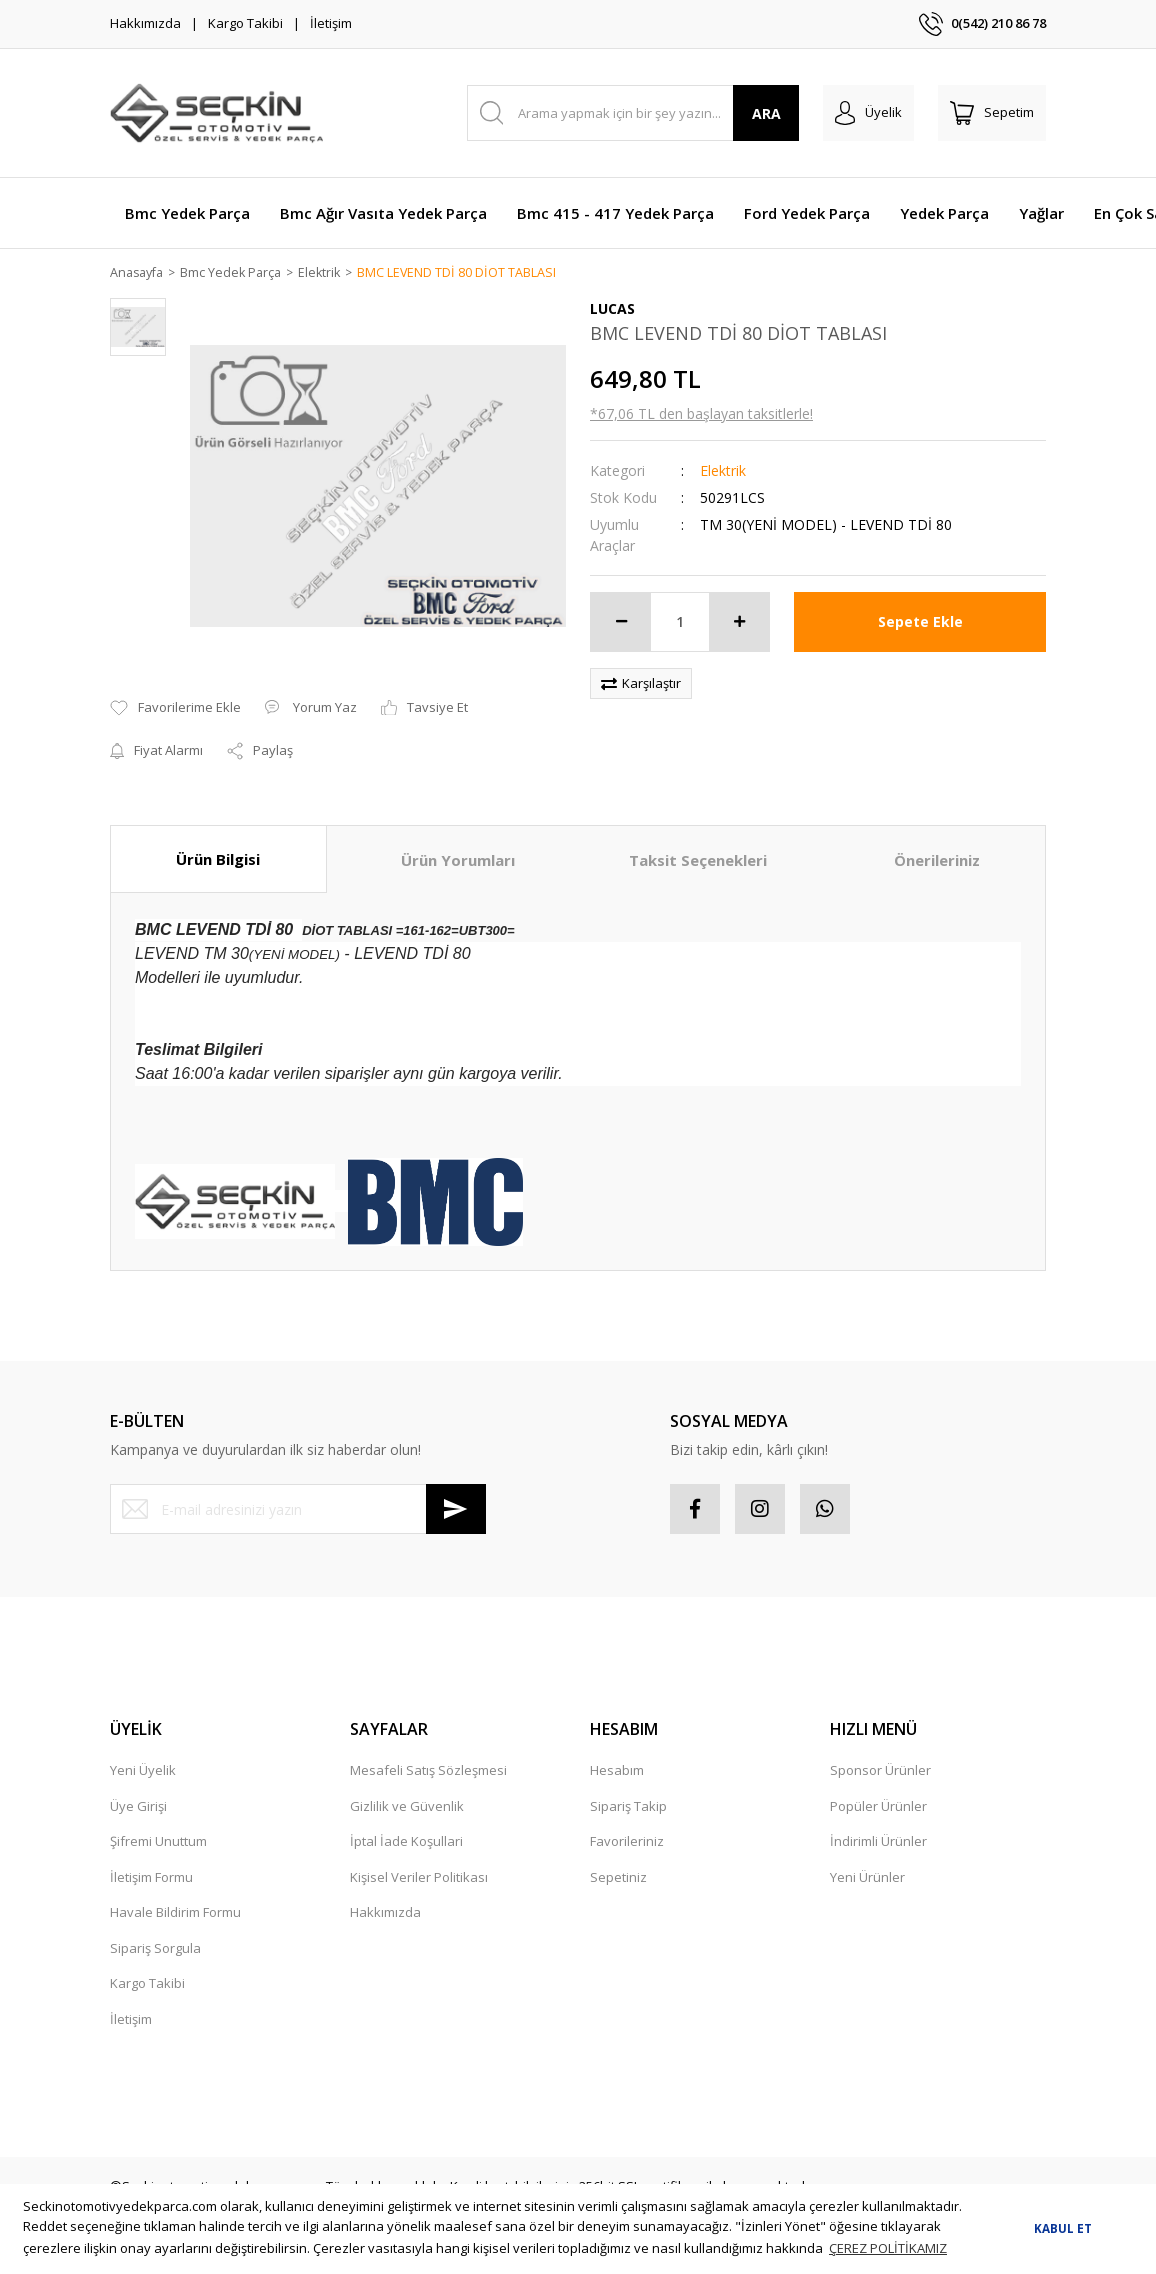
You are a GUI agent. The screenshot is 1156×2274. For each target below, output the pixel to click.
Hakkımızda (145, 23)
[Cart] (992, 113)
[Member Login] (868, 113)
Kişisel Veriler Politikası (419, 1878)
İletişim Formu (151, 1878)
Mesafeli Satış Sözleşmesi (428, 1771)
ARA (766, 113)
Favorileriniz (627, 1842)
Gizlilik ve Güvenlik (407, 1807)
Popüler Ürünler (878, 1807)
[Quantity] (680, 623)
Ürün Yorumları (458, 860)
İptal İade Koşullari (406, 1842)
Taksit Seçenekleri (698, 860)
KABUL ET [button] (1063, 2228)
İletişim (331, 23)
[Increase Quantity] (739, 623)
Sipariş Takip (628, 1807)
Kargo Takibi (245, 23)
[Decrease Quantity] (621, 623)
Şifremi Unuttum (158, 1842)
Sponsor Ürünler (880, 1771)
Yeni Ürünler (867, 1878)
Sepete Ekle (920, 622)
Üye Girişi (138, 1807)
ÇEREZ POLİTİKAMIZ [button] (888, 2248)
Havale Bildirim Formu (175, 1913)
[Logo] (216, 113)
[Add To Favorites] (175, 709)
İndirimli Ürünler (878, 1842)
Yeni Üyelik (143, 1771)
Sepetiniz (618, 1878)
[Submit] (456, 1510)
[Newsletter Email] (298, 1510)
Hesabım (617, 1771)
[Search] (633, 113)
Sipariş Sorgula (155, 1949)
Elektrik (723, 471)
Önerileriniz (937, 860)
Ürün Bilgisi (218, 859)
